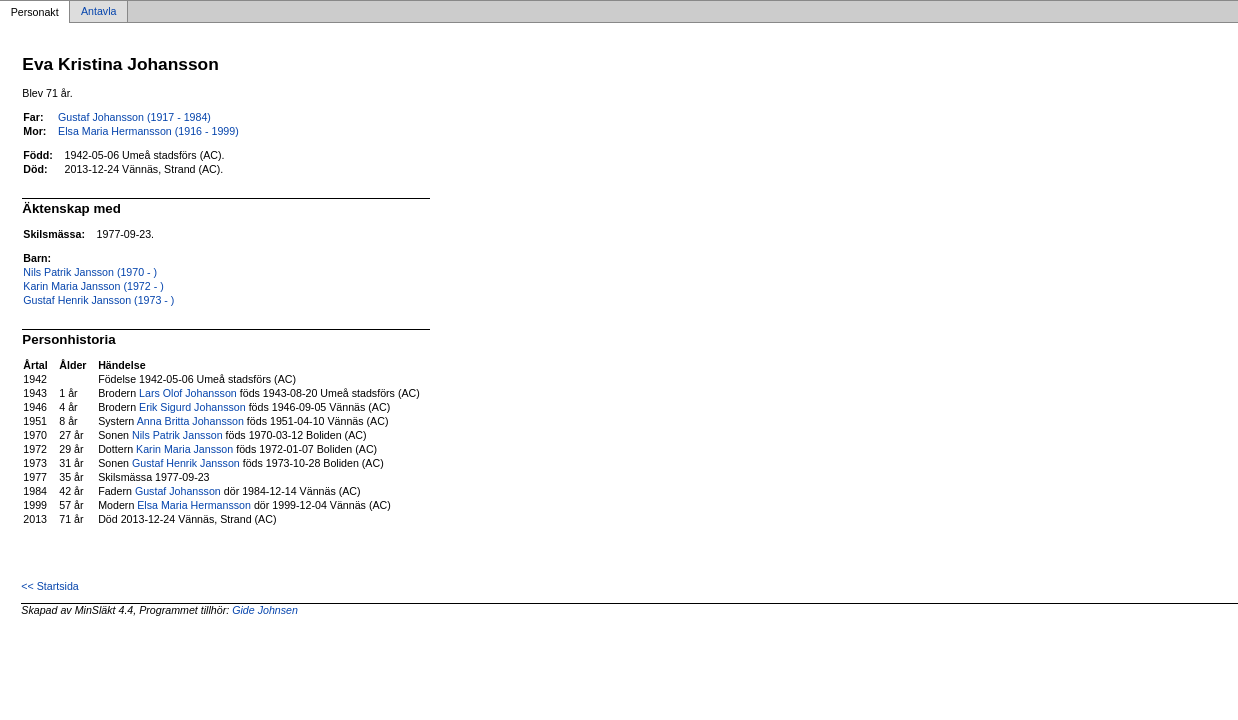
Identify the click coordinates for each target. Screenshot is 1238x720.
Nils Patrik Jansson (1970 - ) (90, 272)
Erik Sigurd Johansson (192, 407)
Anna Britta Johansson (190, 421)
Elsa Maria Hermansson (194, 505)
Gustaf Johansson (178, 491)
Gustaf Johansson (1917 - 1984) (134, 117)
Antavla (99, 12)
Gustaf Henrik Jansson (186, 463)
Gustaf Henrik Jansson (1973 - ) (98, 300)
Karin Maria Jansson (184, 449)
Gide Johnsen (265, 610)
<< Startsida (49, 586)
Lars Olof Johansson (188, 393)
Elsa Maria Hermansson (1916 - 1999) (148, 131)
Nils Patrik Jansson (177, 435)
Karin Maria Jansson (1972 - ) (93, 286)
